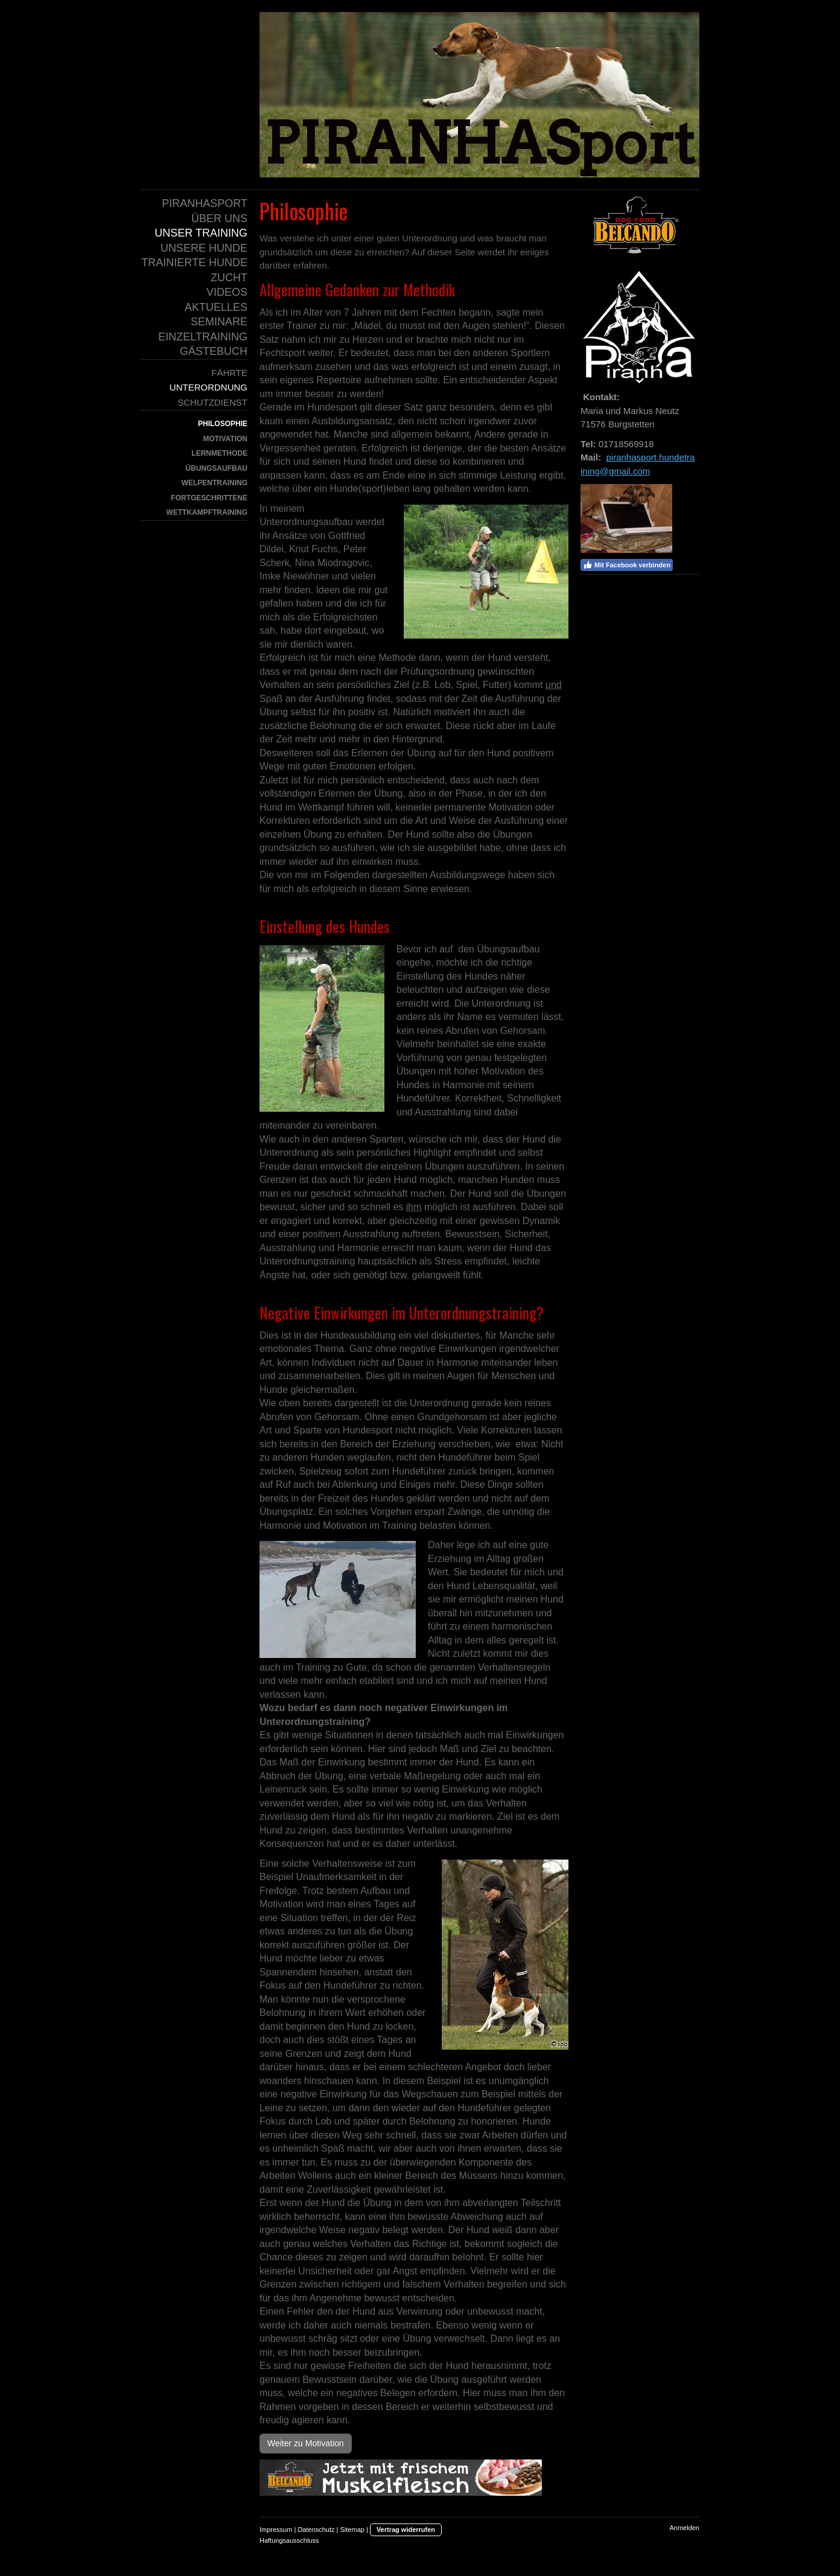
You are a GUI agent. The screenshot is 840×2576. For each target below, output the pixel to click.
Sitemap (352, 2529)
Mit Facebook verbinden (626, 565)
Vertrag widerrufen (406, 2529)
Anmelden (684, 2527)
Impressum (275, 2529)
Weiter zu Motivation (305, 2443)
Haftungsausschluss (289, 2540)
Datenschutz (316, 2529)
